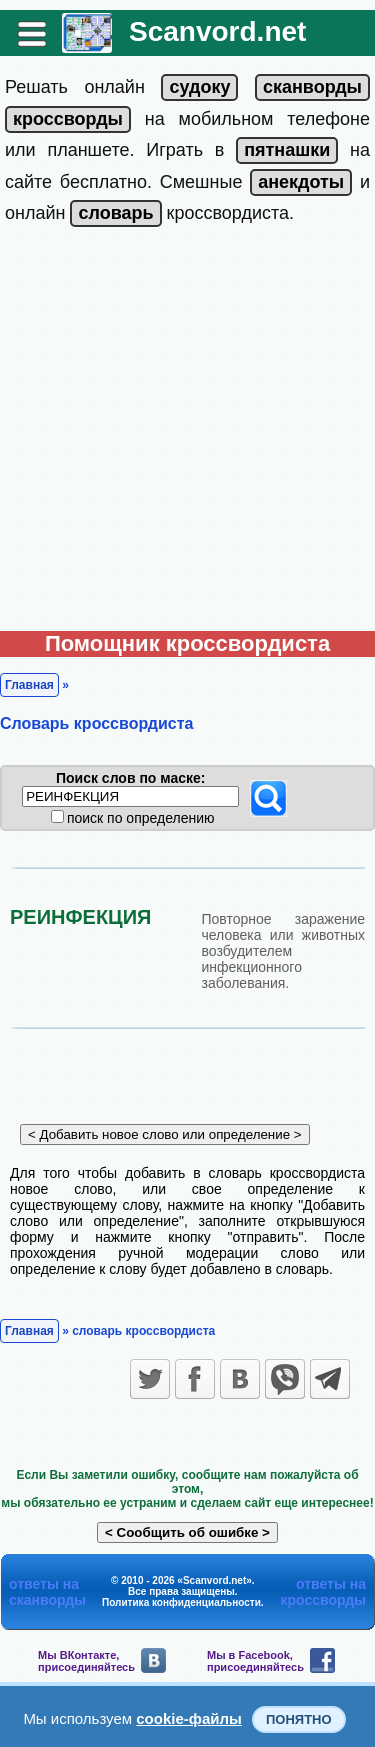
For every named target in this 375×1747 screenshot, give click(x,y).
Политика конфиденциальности (181, 1602)
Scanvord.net (217, 31)
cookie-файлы (189, 1718)
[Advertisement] (187, 433)
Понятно (299, 1719)
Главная (29, 685)
